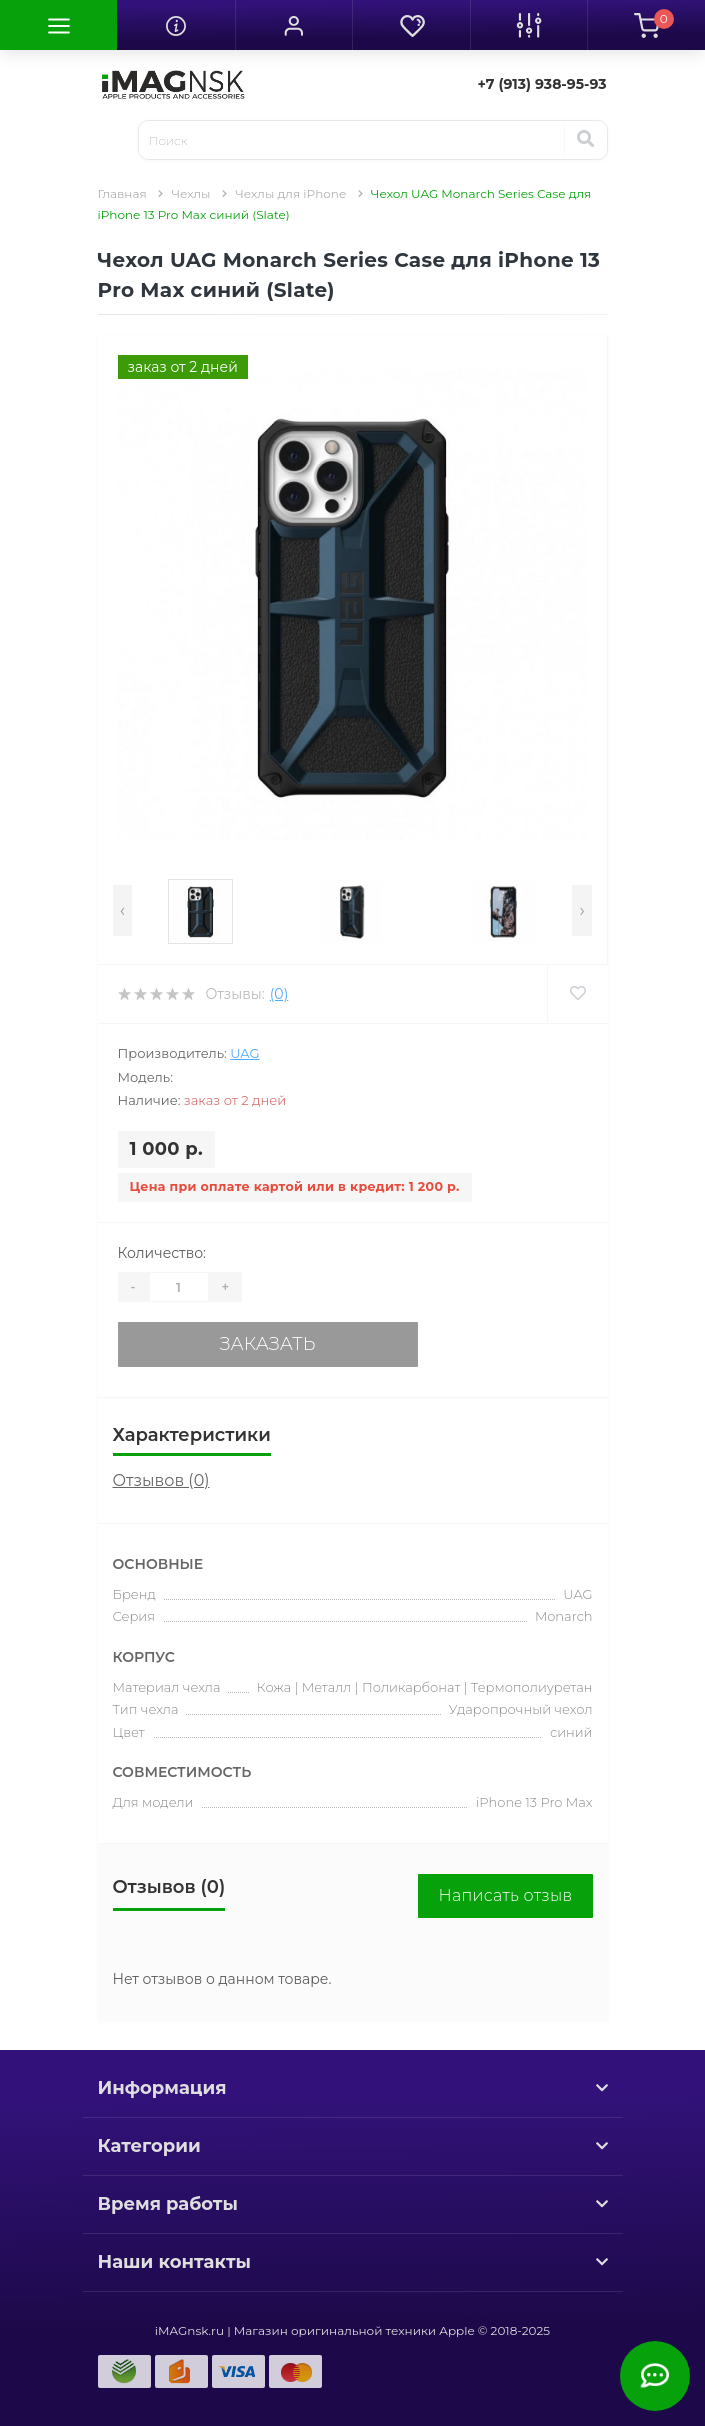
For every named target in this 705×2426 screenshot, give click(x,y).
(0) (279, 994)
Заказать (268, 1344)
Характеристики (192, 1435)
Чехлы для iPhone (290, 193)
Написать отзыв (505, 1895)
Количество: (162, 1253)
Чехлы (190, 193)
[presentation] (122, 910)
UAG (244, 1053)
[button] (293, 25)
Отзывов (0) (161, 1480)
